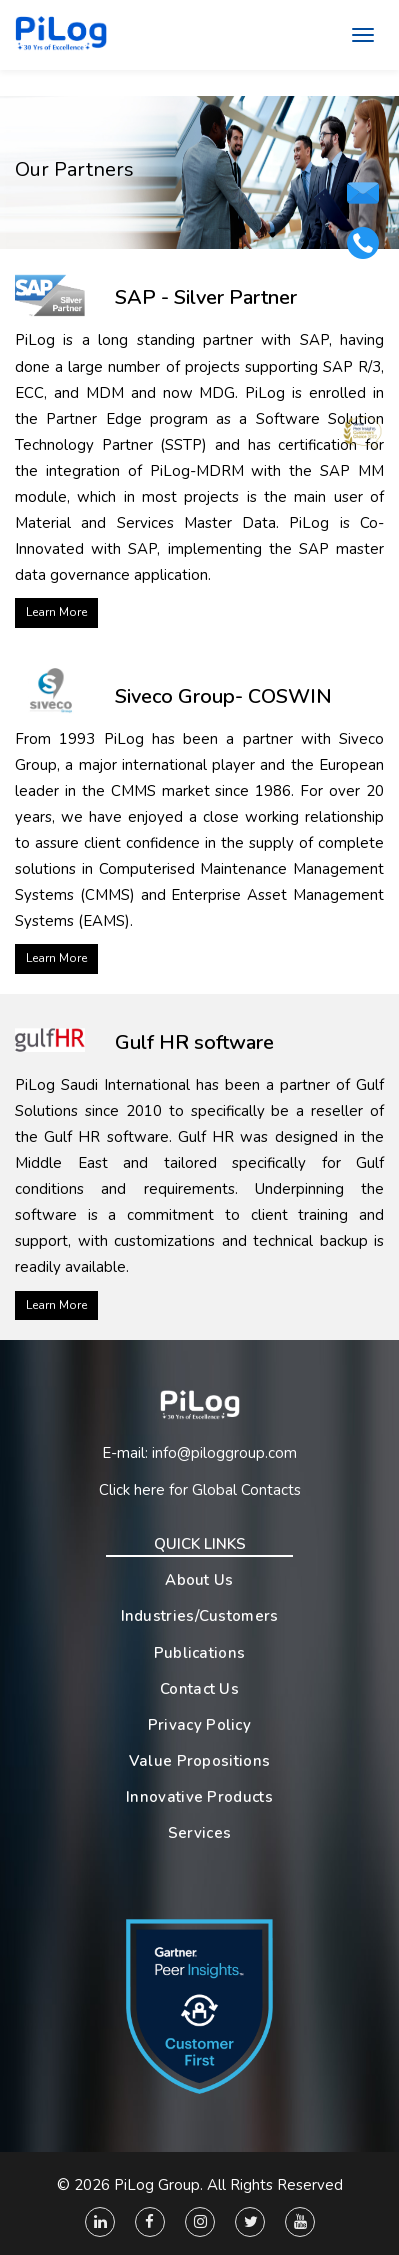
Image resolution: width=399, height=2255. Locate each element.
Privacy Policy (199, 1725)
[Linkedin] (100, 2222)
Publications (200, 1653)
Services (199, 1833)
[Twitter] (250, 2222)
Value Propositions (199, 1761)
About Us (199, 1580)
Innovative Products (199, 1797)
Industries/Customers (200, 1616)
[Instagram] (200, 2222)
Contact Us (199, 1689)
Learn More (56, 612)
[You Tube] (300, 2222)
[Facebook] (150, 2222)
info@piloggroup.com (224, 1453)
